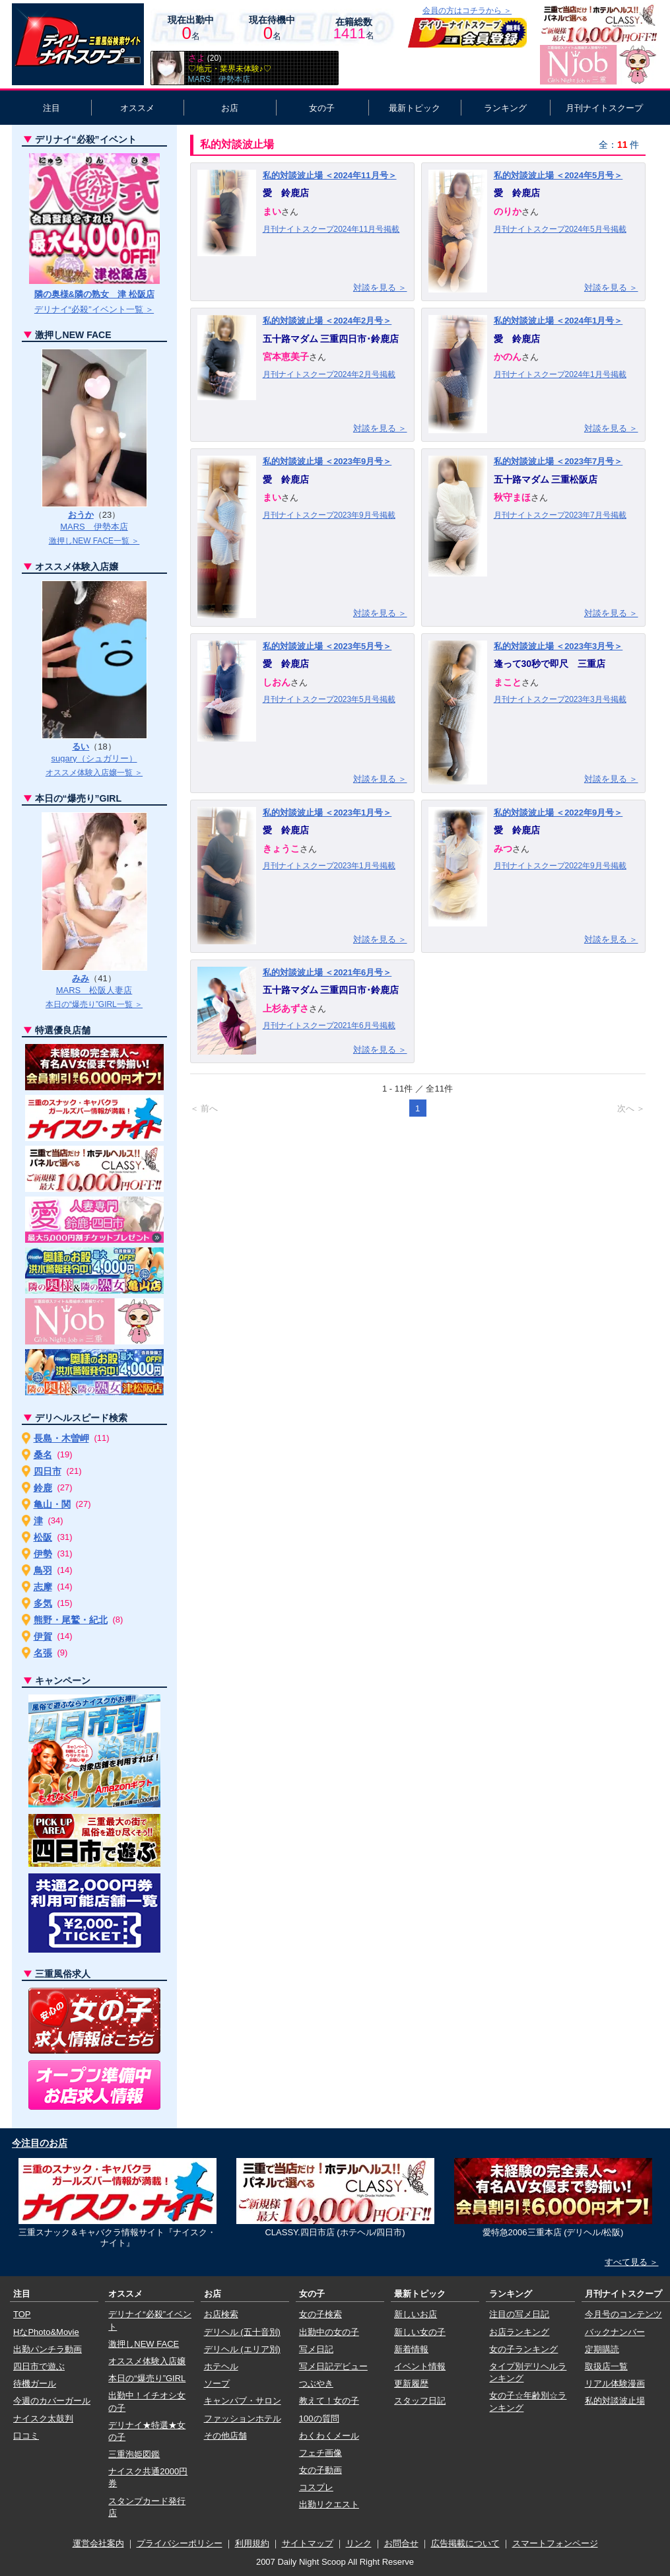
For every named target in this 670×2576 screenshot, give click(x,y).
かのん (507, 356)
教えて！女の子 (329, 2401)
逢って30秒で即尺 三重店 (550, 663)
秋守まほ (512, 497)
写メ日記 (316, 2349)
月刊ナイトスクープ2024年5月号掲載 (560, 229)
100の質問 (319, 2418)
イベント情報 (420, 2366)
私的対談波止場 (615, 2401)
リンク (359, 2543)
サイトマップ (307, 2543)
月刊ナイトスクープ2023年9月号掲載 (329, 515)
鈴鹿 (43, 1487)
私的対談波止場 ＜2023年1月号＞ (327, 813)
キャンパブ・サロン (242, 2401)
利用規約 (252, 2543)
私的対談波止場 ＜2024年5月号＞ (558, 175)
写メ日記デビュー (333, 2366)
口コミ (26, 2436)
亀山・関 (52, 1504)
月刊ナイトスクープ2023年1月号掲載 (329, 865)
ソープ (217, 2383)
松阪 (43, 1537)
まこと (507, 682)
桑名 (43, 1454)
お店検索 (221, 2314)
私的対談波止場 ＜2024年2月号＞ (327, 321)
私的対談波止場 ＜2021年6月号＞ (327, 972)
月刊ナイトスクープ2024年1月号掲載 (560, 374)
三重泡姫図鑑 (134, 2454)
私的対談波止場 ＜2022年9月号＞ (558, 813)
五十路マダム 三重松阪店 (546, 479)
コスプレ (316, 2487)
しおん (276, 682)
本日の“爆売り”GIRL (146, 2378)
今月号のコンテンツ (623, 2314)
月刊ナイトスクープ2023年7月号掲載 (560, 515)
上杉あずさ (286, 1008)
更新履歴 (411, 2383)
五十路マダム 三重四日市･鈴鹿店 (331, 338)
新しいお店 (415, 2314)
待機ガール (34, 2383)
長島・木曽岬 (61, 1438)
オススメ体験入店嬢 (146, 2361)
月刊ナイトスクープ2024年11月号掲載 (331, 229)
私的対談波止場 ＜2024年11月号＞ (330, 175)
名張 (43, 1652)
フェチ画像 (320, 2453)
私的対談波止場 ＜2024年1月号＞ (558, 321)
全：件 (619, 144)
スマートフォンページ (555, 2543)
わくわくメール (329, 2436)
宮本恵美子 (286, 356)
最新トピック (414, 108)
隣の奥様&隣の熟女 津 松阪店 (94, 294)
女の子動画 (320, 2470)
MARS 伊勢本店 (94, 527)
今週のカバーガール (51, 2401)
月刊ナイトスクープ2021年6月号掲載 (329, 1025)
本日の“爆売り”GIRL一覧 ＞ (94, 1004)
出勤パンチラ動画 (47, 2349)
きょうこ (281, 848)
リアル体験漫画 (615, 2383)
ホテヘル (221, 2366)
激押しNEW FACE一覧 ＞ (94, 540)
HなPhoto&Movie (46, 2332)
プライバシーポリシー (179, 2543)
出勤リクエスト (329, 2504)
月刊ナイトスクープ (604, 108)
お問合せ (401, 2543)
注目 (51, 108)
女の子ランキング (523, 2349)
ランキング (505, 108)
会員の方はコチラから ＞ (467, 10)
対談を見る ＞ (380, 288)
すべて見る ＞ (632, 2262)
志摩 (43, 1586)
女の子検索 (320, 2314)
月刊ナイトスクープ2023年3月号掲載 (560, 699)
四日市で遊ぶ (39, 2366)
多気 (43, 1603)
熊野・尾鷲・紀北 (71, 1619)
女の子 (322, 108)
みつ (503, 848)
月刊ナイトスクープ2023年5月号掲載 (329, 699)
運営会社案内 (98, 2543)
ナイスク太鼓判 (43, 2418)
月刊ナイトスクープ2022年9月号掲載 (560, 865)
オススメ (137, 108)
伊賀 (43, 1636)
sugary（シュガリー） (94, 758)
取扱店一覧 (606, 2366)
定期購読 (602, 2349)
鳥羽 (43, 1570)
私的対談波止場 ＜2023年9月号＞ (327, 461)
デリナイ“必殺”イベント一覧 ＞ (94, 309)
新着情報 (411, 2349)
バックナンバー (615, 2332)
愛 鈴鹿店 (286, 193)
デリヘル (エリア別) (242, 2349)
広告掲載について (465, 2543)
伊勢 (43, 1553)
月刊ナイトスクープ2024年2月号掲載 (329, 374)
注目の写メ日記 (519, 2314)
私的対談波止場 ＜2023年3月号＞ (558, 646)
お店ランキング (519, 2332)
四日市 (47, 1471)
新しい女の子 (420, 2332)
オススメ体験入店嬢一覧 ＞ (94, 772)
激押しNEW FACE (143, 2344)
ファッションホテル (242, 2418)
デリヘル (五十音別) (242, 2332)
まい (272, 211)
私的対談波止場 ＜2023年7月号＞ (558, 461)
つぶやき (316, 2383)
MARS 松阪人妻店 (94, 990)
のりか (507, 211)
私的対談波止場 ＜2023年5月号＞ (327, 646)
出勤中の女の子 (329, 2332)
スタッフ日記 (420, 2401)
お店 (229, 108)
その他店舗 (225, 2436)
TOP (22, 2314)
